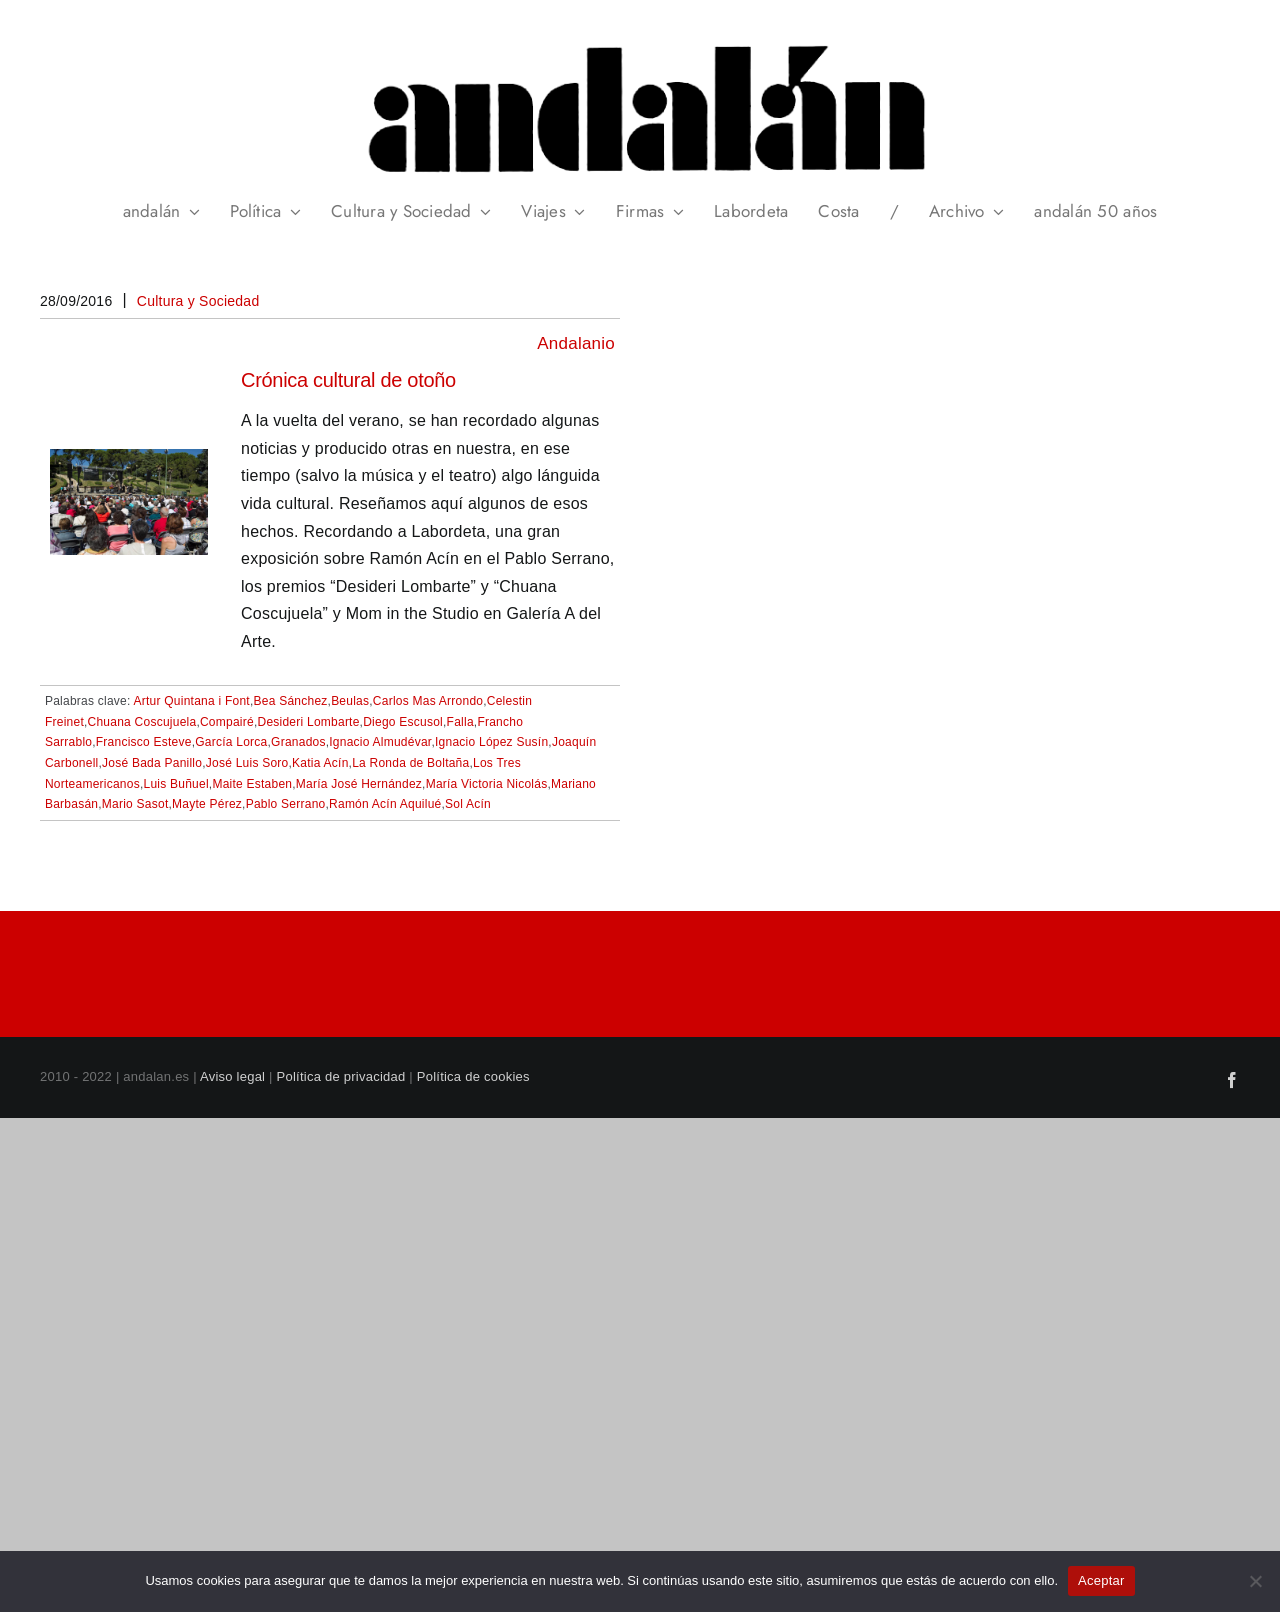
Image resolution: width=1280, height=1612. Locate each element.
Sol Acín (468, 804)
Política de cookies (473, 1076)
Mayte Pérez (207, 804)
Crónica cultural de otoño (348, 380)
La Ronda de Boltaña (410, 763)
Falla (460, 722)
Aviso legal (232, 1076)
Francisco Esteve (144, 742)
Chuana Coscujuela (142, 722)
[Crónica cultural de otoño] (129, 462)
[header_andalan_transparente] (640, 39)
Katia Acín (320, 763)
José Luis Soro (247, 763)
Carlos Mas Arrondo (428, 701)
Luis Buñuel (176, 784)
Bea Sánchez (291, 701)
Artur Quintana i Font (192, 701)
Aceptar (1101, 1580)
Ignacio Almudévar (380, 742)
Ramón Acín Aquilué (385, 804)
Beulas (350, 701)
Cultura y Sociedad (198, 301)
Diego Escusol (403, 722)
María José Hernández (359, 784)
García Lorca (231, 742)
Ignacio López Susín (491, 742)
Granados (298, 742)
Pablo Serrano (286, 804)
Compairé (227, 722)
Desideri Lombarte (308, 722)
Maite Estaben (252, 784)
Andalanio (576, 343)
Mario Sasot (135, 804)
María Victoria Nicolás (487, 784)
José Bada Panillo (152, 763)
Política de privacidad (341, 1076)
